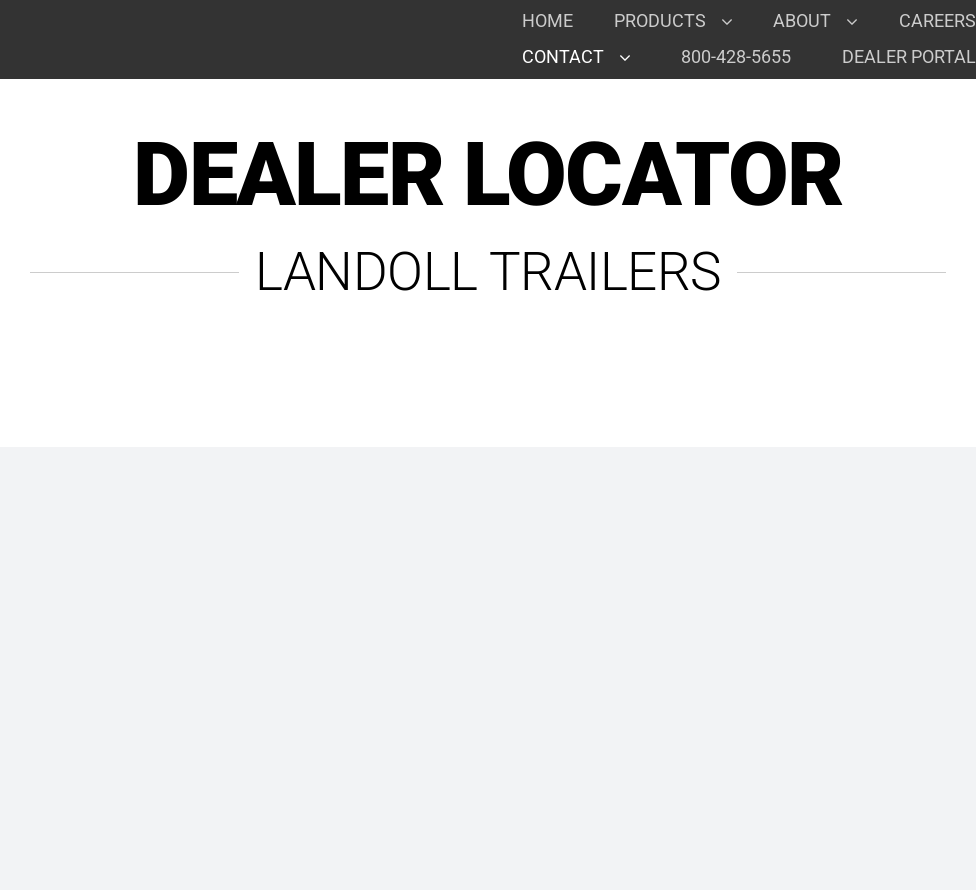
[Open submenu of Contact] (632, 57)
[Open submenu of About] (859, 21)
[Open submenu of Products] (734, 21)
